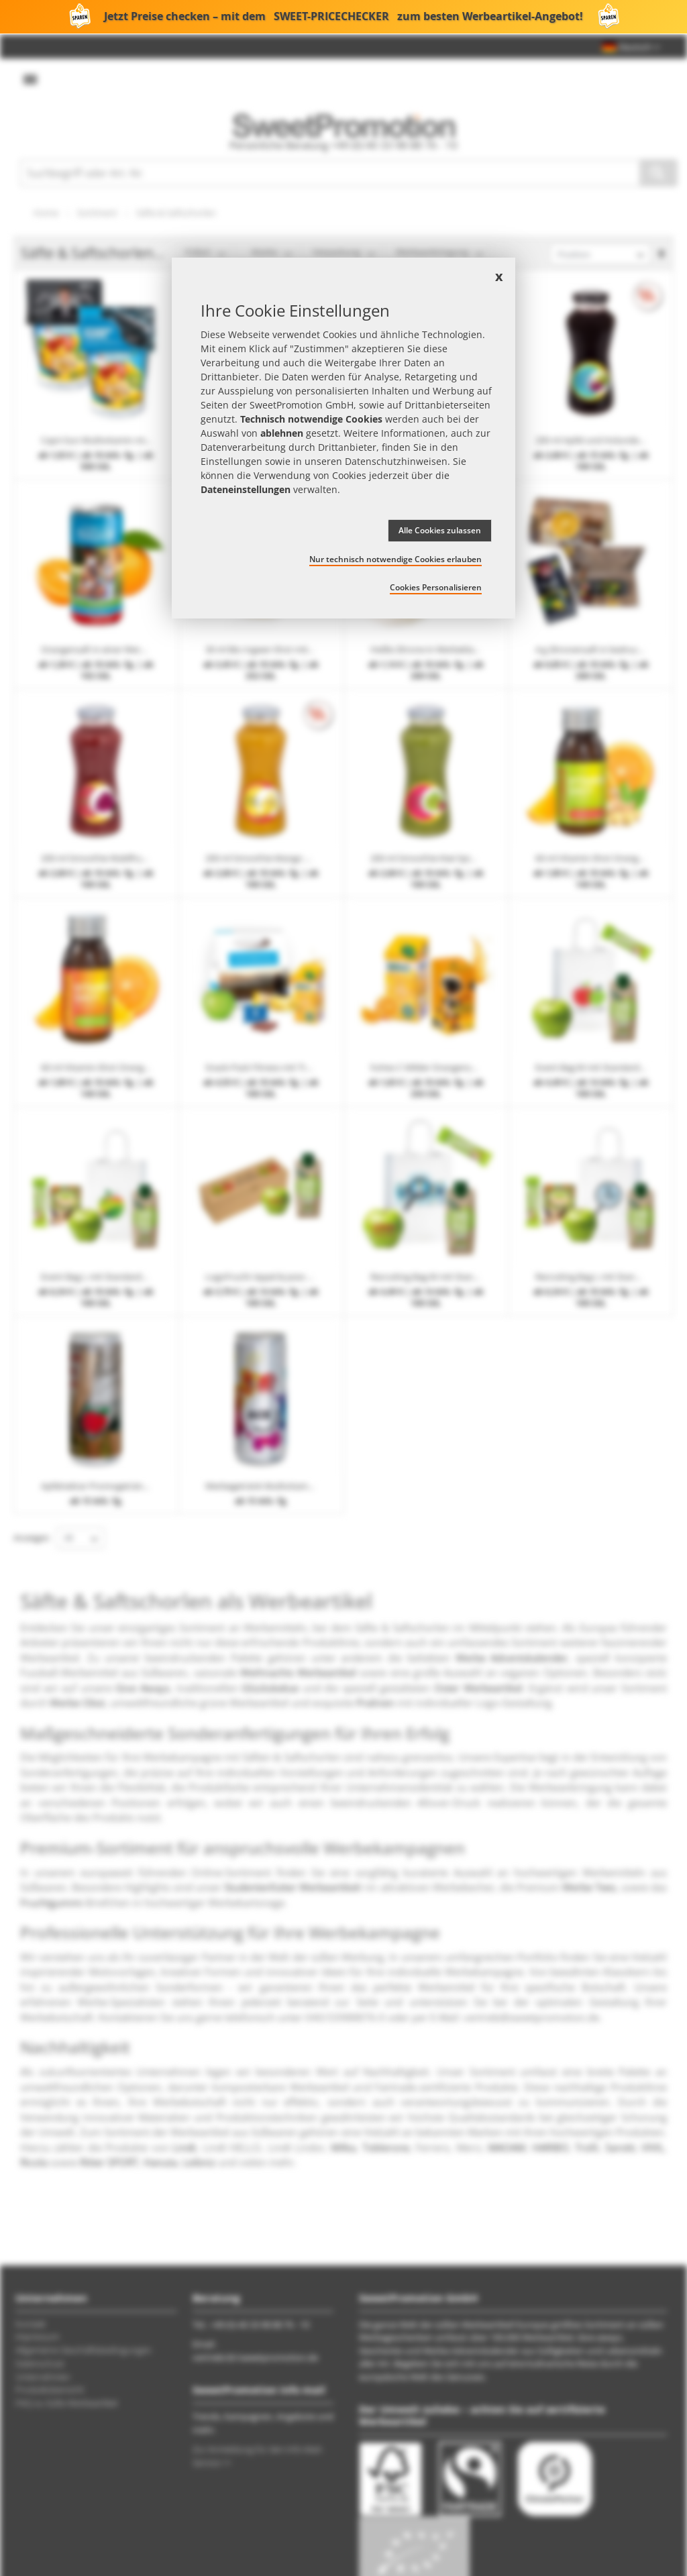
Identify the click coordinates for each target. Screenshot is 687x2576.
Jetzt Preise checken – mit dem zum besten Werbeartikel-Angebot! (343, 16)
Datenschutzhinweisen (396, 461)
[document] (343, 438)
